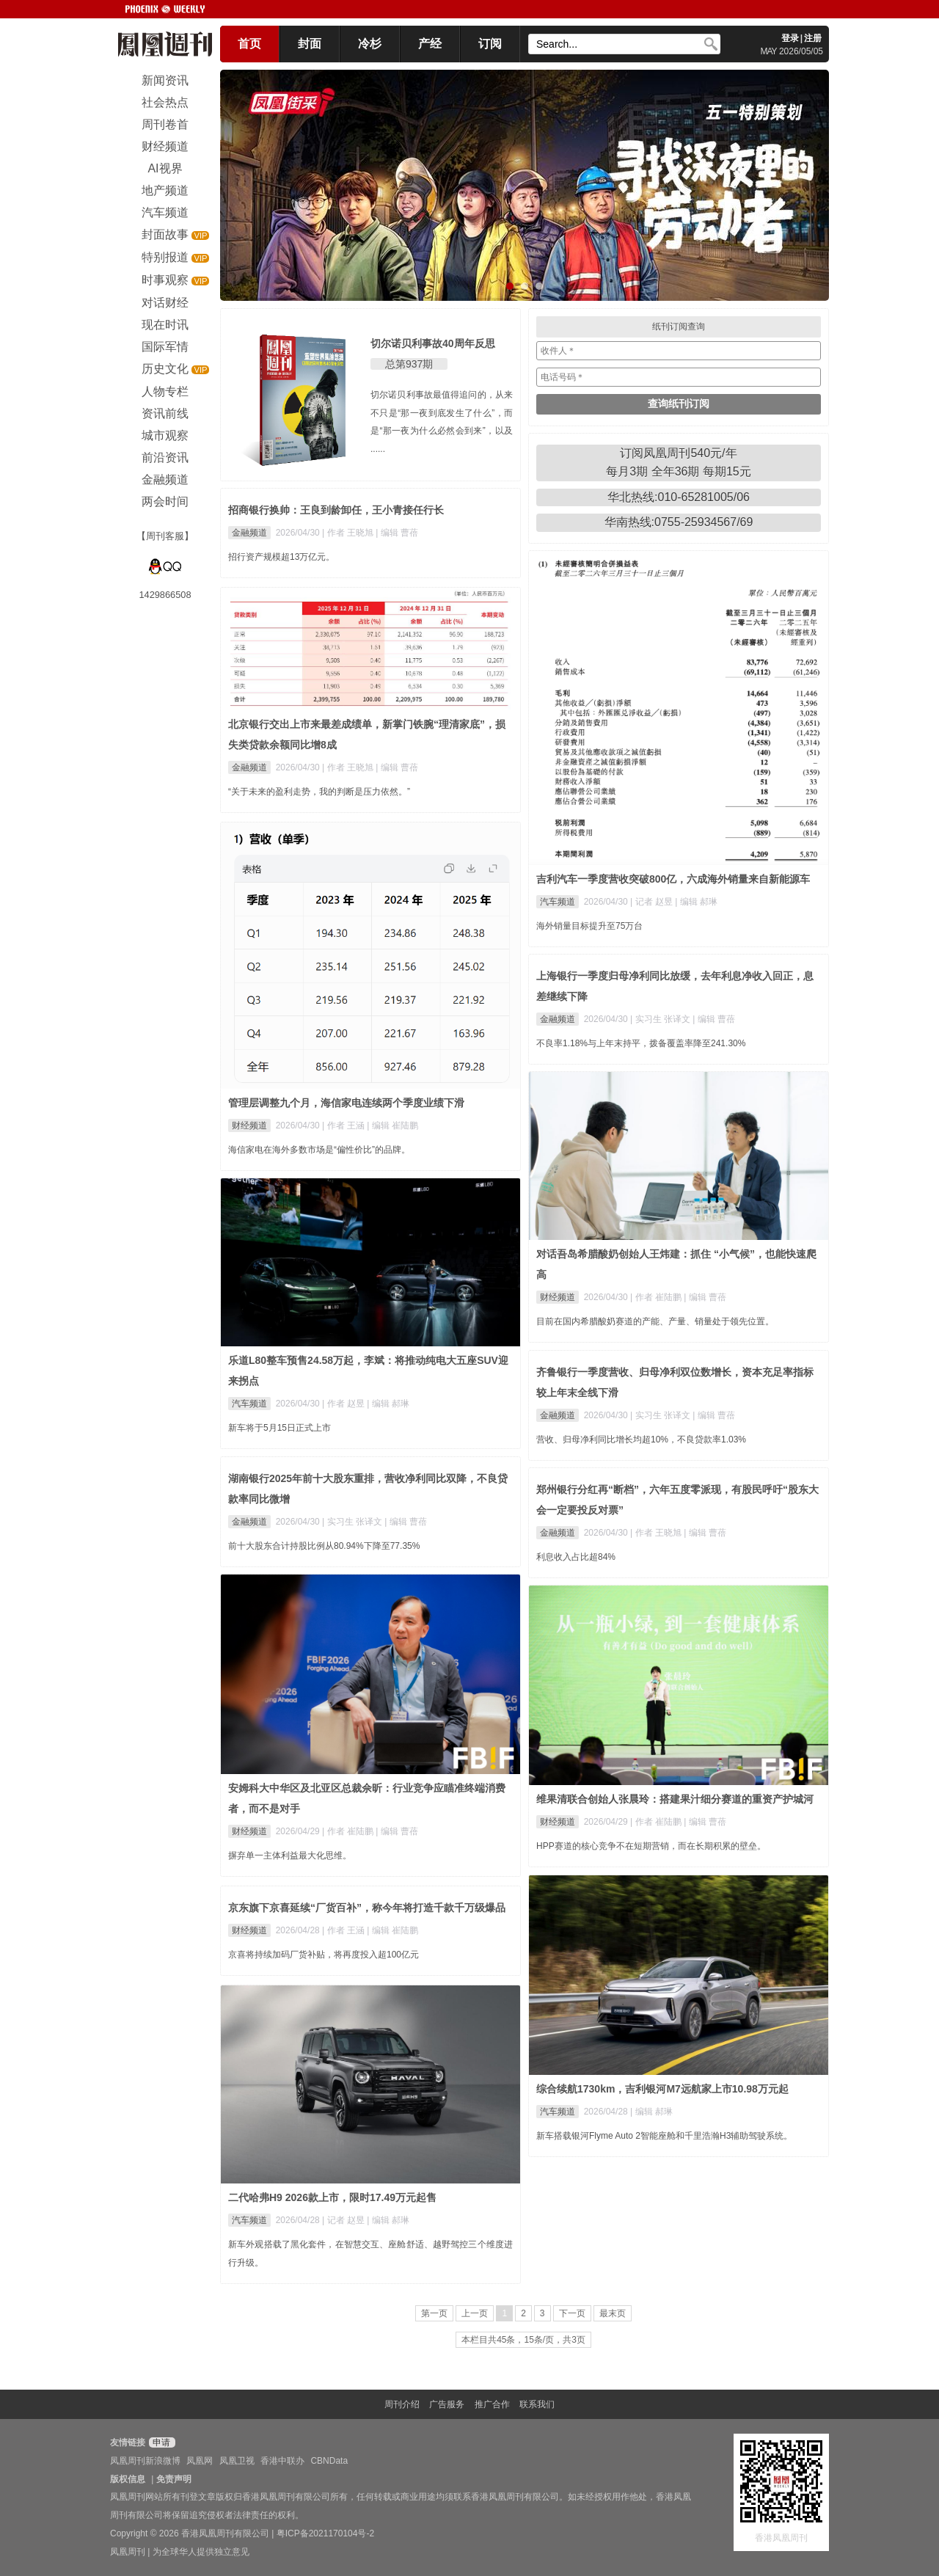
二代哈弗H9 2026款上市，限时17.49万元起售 (332, 2197)
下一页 (572, 2313)
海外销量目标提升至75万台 (589, 926)
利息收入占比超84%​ (575, 1557)
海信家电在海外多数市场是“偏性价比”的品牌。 (319, 1150)
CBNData (329, 2461)
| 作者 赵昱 (344, 1403)
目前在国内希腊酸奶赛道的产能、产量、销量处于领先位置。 (655, 1321)
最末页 (612, 2313)
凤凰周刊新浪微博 (145, 2461)
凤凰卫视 (237, 2461)
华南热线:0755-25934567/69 (678, 522)
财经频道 (249, 1125)
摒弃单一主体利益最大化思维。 (289, 1855)
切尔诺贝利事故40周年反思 (432, 343)
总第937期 (409, 364)
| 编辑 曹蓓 (397, 533)
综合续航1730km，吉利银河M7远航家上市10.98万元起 (662, 2089)
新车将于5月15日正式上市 (279, 1428)
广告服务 (446, 2404)
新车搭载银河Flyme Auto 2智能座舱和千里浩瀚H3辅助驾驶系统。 (664, 2136)
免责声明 (173, 2479)
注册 (813, 38)
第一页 (434, 2313)
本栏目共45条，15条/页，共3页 (523, 2340)
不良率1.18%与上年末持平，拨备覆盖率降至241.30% (640, 1043)
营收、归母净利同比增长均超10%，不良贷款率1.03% (641, 1439)
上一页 (474, 2313)
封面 (309, 43)
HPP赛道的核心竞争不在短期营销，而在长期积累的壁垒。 (651, 1846)
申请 (160, 2442)
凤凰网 (199, 2461)
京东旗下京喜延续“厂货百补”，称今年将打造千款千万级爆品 (366, 1907)
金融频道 (249, 533)
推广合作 (492, 2404)
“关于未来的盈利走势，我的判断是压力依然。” (319, 792)
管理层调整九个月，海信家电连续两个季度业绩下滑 (346, 1103)
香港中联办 (282, 2461)
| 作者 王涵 (344, 1125)
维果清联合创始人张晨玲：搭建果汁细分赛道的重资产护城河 (675, 1799)
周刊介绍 (402, 2404)
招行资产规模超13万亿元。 (281, 557)
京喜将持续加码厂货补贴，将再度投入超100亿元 (323, 1954)
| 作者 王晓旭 (349, 533)
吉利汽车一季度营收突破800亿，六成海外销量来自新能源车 (673, 879)
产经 (430, 43)
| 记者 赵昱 (652, 902)
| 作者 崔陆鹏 (657, 1297)
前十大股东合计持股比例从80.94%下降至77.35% (324, 1546)
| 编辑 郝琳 (696, 902)
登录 (790, 38)
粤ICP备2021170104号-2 (325, 2533)
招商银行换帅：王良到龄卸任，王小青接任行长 (336, 510)
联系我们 (537, 2404)
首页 (249, 43)
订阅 (490, 43)
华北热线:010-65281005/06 (678, 497)
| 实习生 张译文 (661, 1019)
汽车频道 (557, 902)
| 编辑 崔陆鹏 (392, 1125)
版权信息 (127, 2479)
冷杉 (369, 43)
